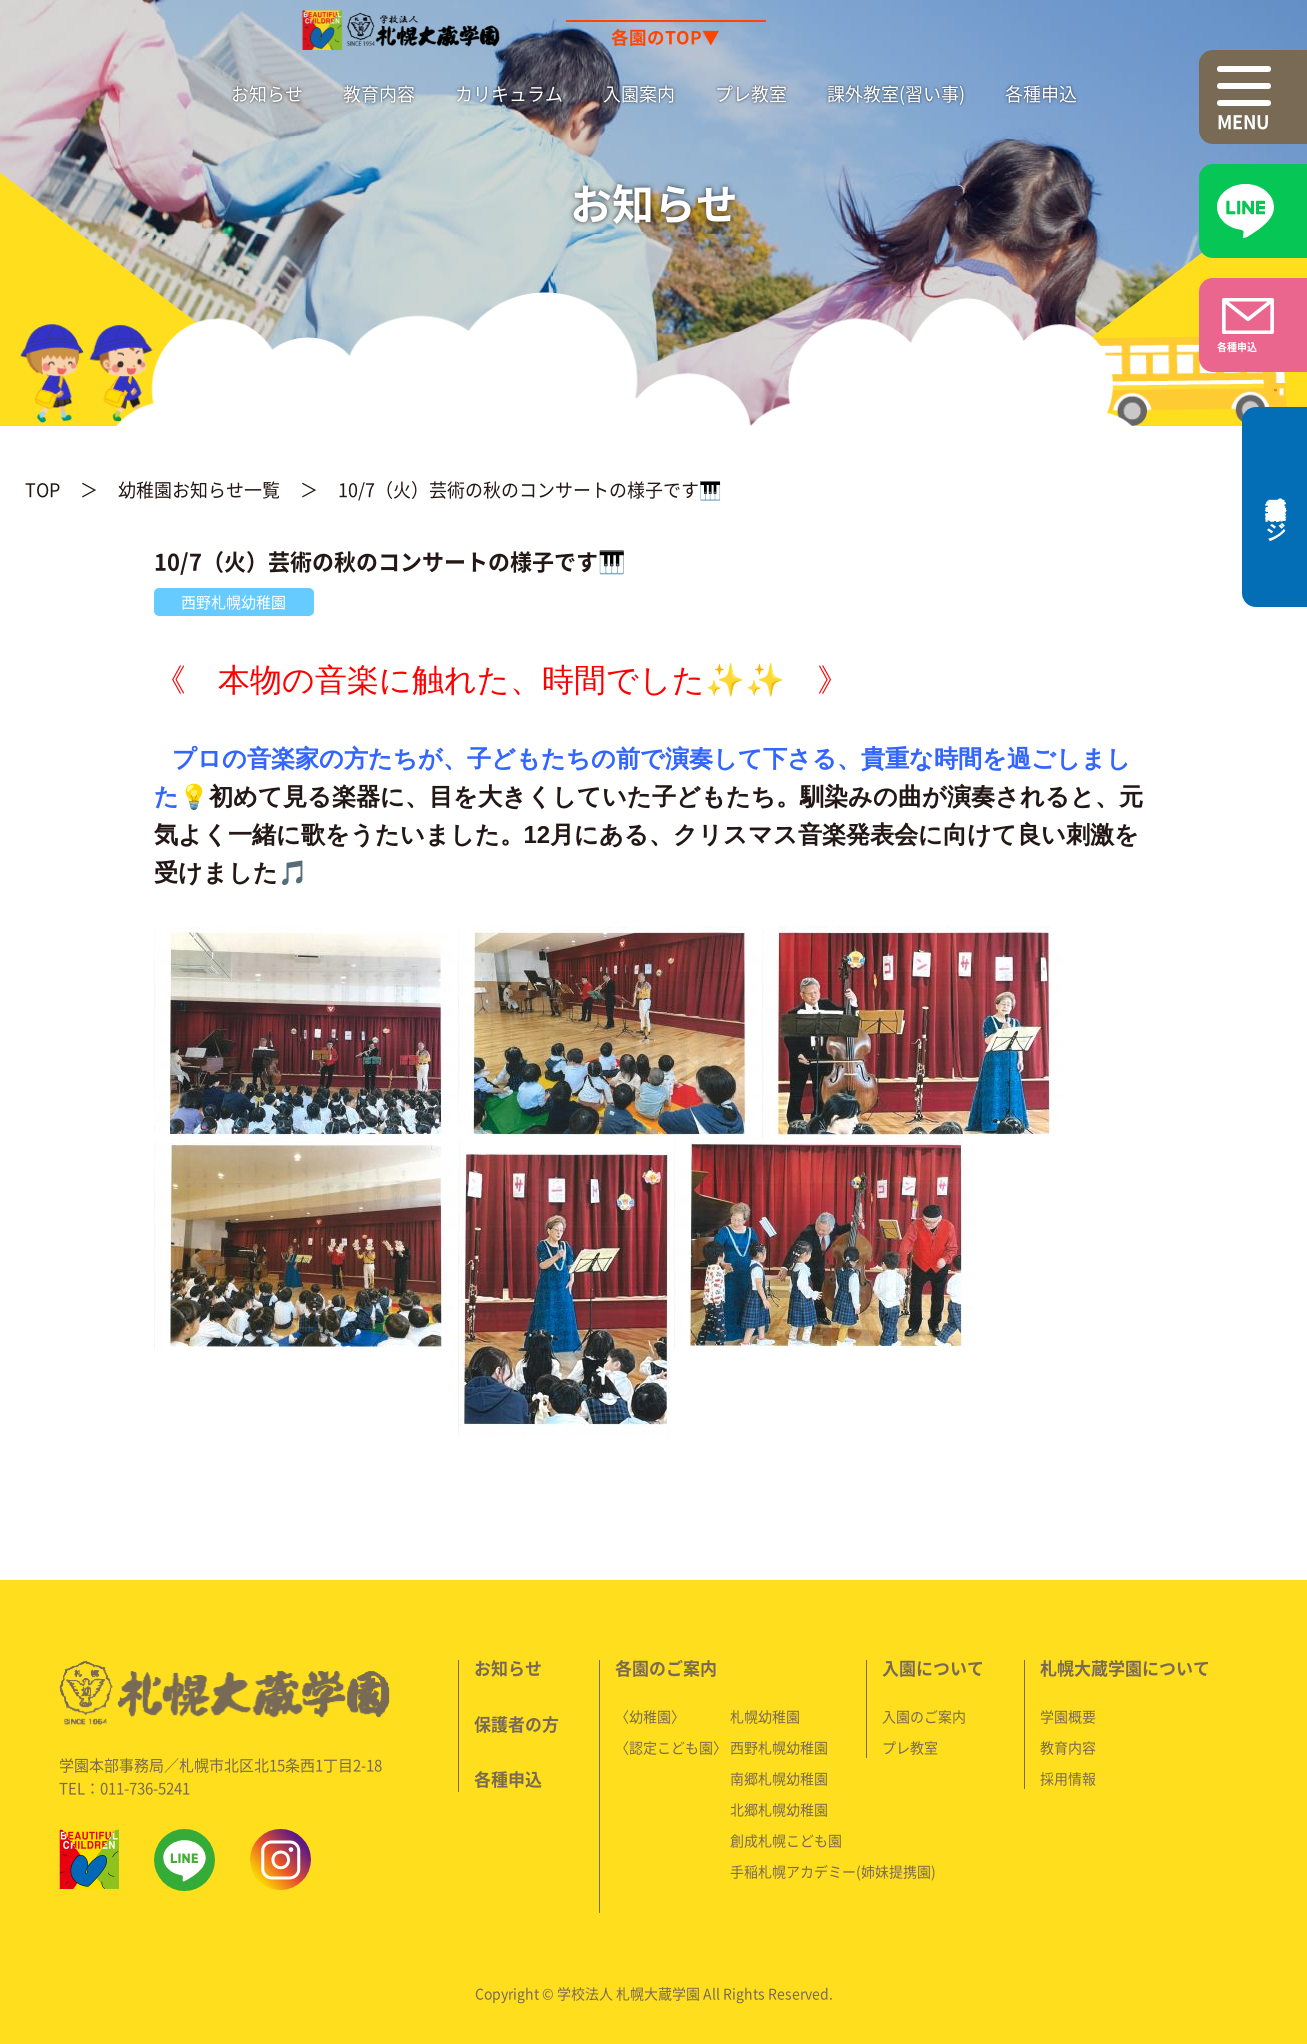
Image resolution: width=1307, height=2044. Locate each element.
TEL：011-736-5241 (124, 1787)
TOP (42, 489)
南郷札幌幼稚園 (779, 1777)
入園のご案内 (924, 1715)
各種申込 (1041, 93)
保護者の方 (516, 1722)
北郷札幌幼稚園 (779, 1808)
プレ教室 (751, 93)
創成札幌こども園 (786, 1839)
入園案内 (639, 93)
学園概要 (1068, 1715)
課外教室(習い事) (896, 93)
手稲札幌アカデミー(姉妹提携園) (833, 1870)
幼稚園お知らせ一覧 (199, 489)
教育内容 (379, 93)
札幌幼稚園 (765, 1715)
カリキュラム (509, 93)
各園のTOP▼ (665, 37)
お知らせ (267, 93)
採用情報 (1068, 1777)
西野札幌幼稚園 (779, 1746)
